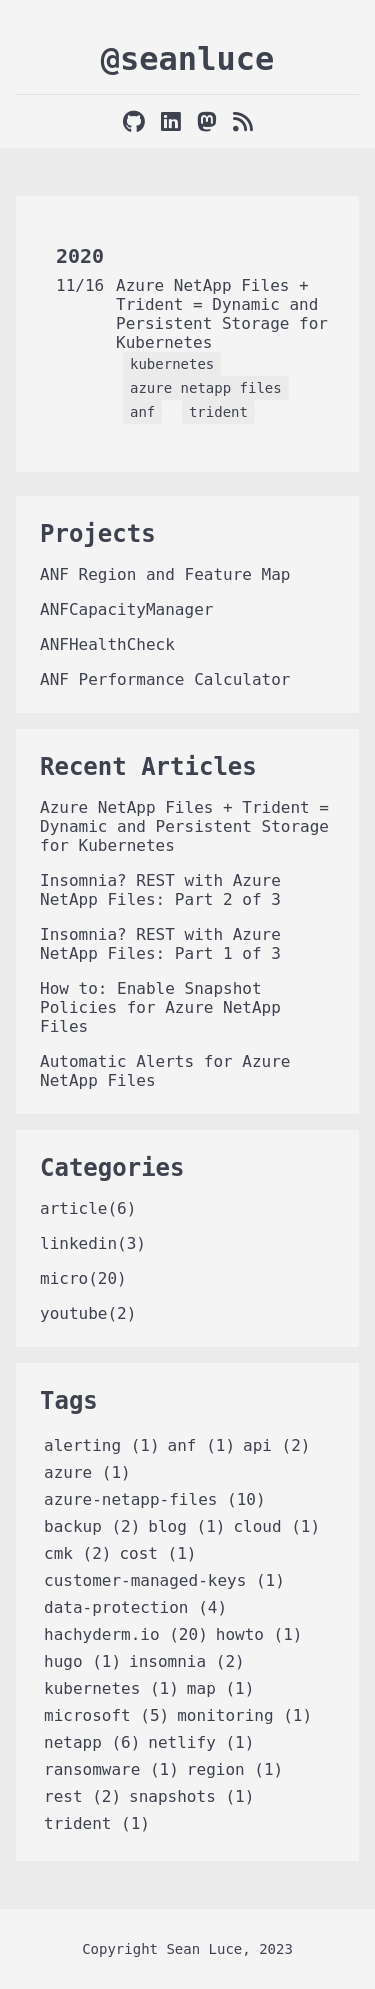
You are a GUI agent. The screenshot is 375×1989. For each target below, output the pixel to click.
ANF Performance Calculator (165, 679)
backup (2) (92, 1526)
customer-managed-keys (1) (164, 1580)
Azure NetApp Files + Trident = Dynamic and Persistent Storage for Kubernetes (222, 314)
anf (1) (201, 1445)
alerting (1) (102, 1445)
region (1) (235, 1769)
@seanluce (187, 59)
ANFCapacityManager (126, 609)
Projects (98, 534)
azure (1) (87, 1472)
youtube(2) (88, 1313)
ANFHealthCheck (107, 644)
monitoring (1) (244, 1715)
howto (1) (259, 1634)
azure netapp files (206, 388)
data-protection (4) (135, 1607)
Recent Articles (148, 767)
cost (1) (157, 1553)
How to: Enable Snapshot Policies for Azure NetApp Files (160, 1007)
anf (142, 412)
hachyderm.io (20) (126, 1634)
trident (218, 412)
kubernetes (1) (111, 1688)
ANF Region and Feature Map (165, 574)
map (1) (220, 1688)
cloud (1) (276, 1526)
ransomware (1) (111, 1769)
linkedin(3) (93, 1243)
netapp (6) (92, 1742)
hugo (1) (82, 1661)
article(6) (88, 1208)
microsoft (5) (106, 1715)
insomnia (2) (187, 1661)
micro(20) (83, 1278)
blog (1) (186, 1526)
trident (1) (97, 1823)
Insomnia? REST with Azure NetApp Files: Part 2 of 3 (160, 890)
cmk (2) (77, 1553)
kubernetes (172, 364)
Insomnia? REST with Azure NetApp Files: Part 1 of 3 (160, 944)
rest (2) (82, 1796)
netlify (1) (201, 1742)
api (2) (276, 1445)
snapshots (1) (191, 1796)
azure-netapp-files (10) (155, 1499)
